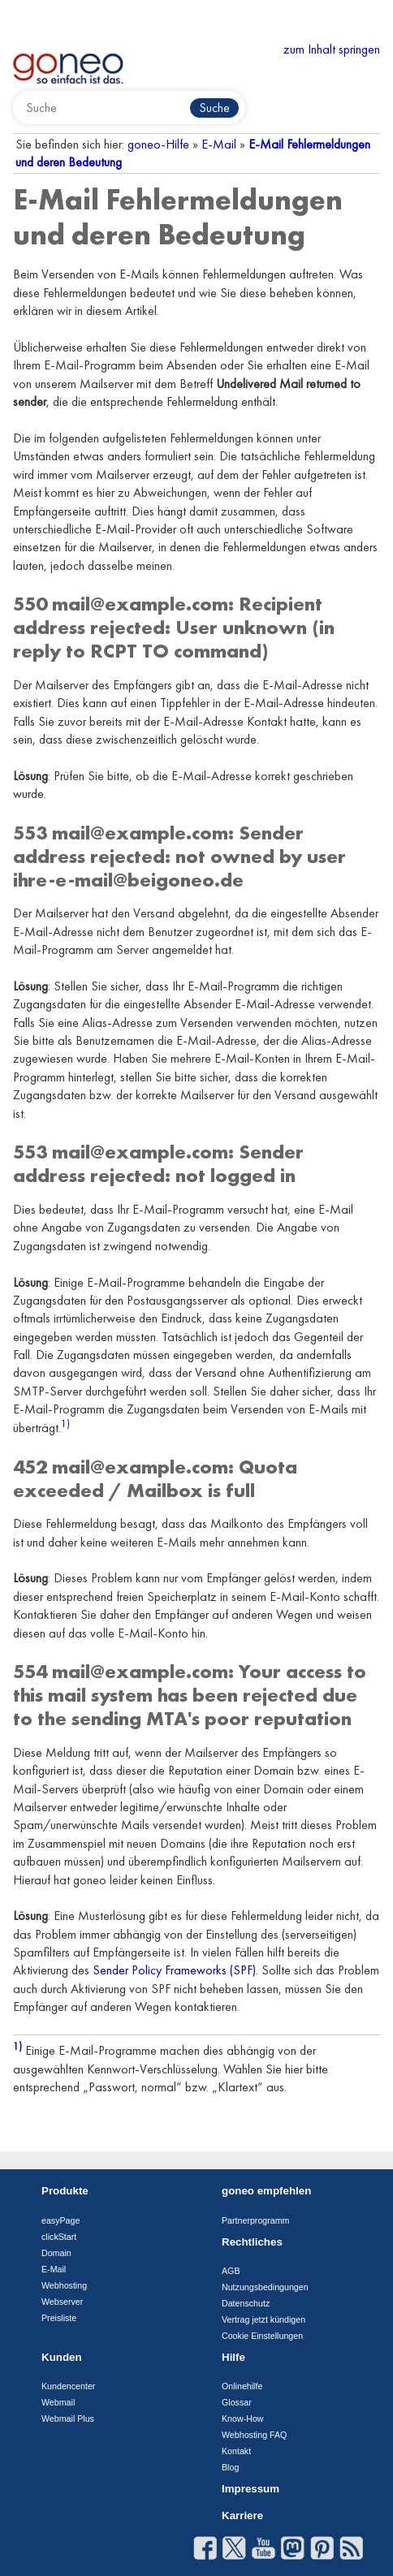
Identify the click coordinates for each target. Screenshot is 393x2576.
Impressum (250, 2489)
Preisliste (58, 2318)
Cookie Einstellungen (262, 2336)
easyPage (60, 2220)
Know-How (243, 2418)
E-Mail (218, 144)
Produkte (65, 2191)
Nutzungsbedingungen (265, 2287)
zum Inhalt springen (331, 49)
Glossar (237, 2402)
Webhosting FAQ (254, 2435)
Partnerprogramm (256, 2220)
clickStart (58, 2237)
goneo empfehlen (266, 2191)
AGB (231, 2271)
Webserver (62, 2301)
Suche (214, 107)
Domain (56, 2253)
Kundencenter (68, 2386)
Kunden (61, 2357)
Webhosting (64, 2285)
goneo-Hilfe (158, 144)
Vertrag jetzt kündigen (263, 2319)
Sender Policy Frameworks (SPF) (174, 1969)
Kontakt (236, 2451)
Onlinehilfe (242, 2386)
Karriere (242, 2515)
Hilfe (233, 2357)
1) (65, 1423)
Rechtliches (252, 2242)
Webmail (58, 2402)
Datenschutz (246, 2303)
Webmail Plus (67, 2418)
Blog (230, 2467)
